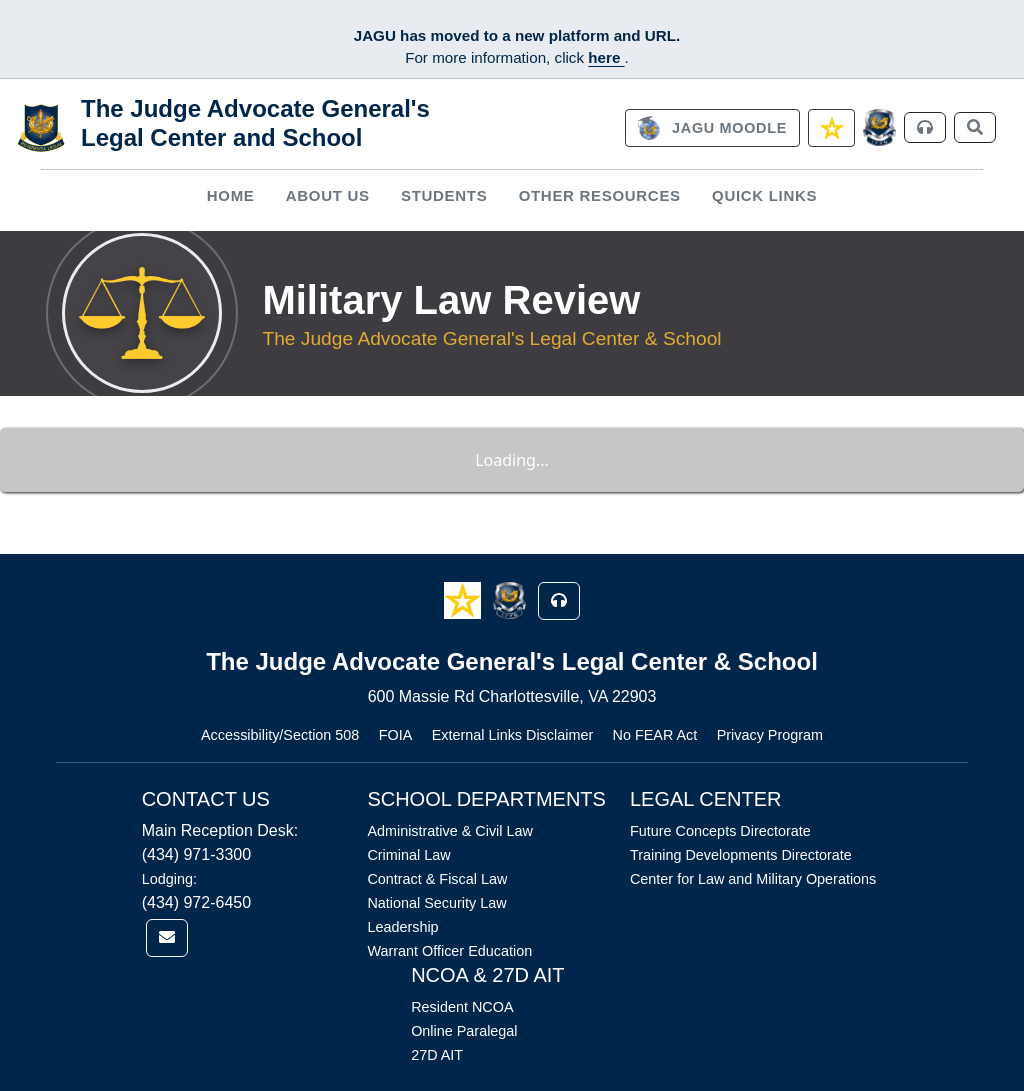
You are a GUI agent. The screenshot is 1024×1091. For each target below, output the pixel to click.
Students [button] (444, 195)
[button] (464, 599)
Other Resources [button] (600, 195)
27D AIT (437, 1055)
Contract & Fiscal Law (437, 879)
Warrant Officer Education (449, 951)
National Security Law (436, 903)
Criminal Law (408, 855)
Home (231, 195)
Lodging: (169, 879)
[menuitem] (230, 196)
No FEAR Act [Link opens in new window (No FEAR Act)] (655, 735)
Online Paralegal (464, 1031)
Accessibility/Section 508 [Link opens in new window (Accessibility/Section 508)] (280, 735)
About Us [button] (328, 195)
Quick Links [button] (764, 195)
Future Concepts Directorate (720, 831)
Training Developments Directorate (741, 855)
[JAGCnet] (879, 127)
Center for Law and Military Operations (753, 879)
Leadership (402, 927)
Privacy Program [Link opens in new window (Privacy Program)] (770, 735)
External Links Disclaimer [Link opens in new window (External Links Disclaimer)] (513, 735)
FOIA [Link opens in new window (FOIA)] (396, 735)
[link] (712, 128)
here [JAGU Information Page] (606, 57)
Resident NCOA (462, 1007)
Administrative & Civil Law (450, 831)
